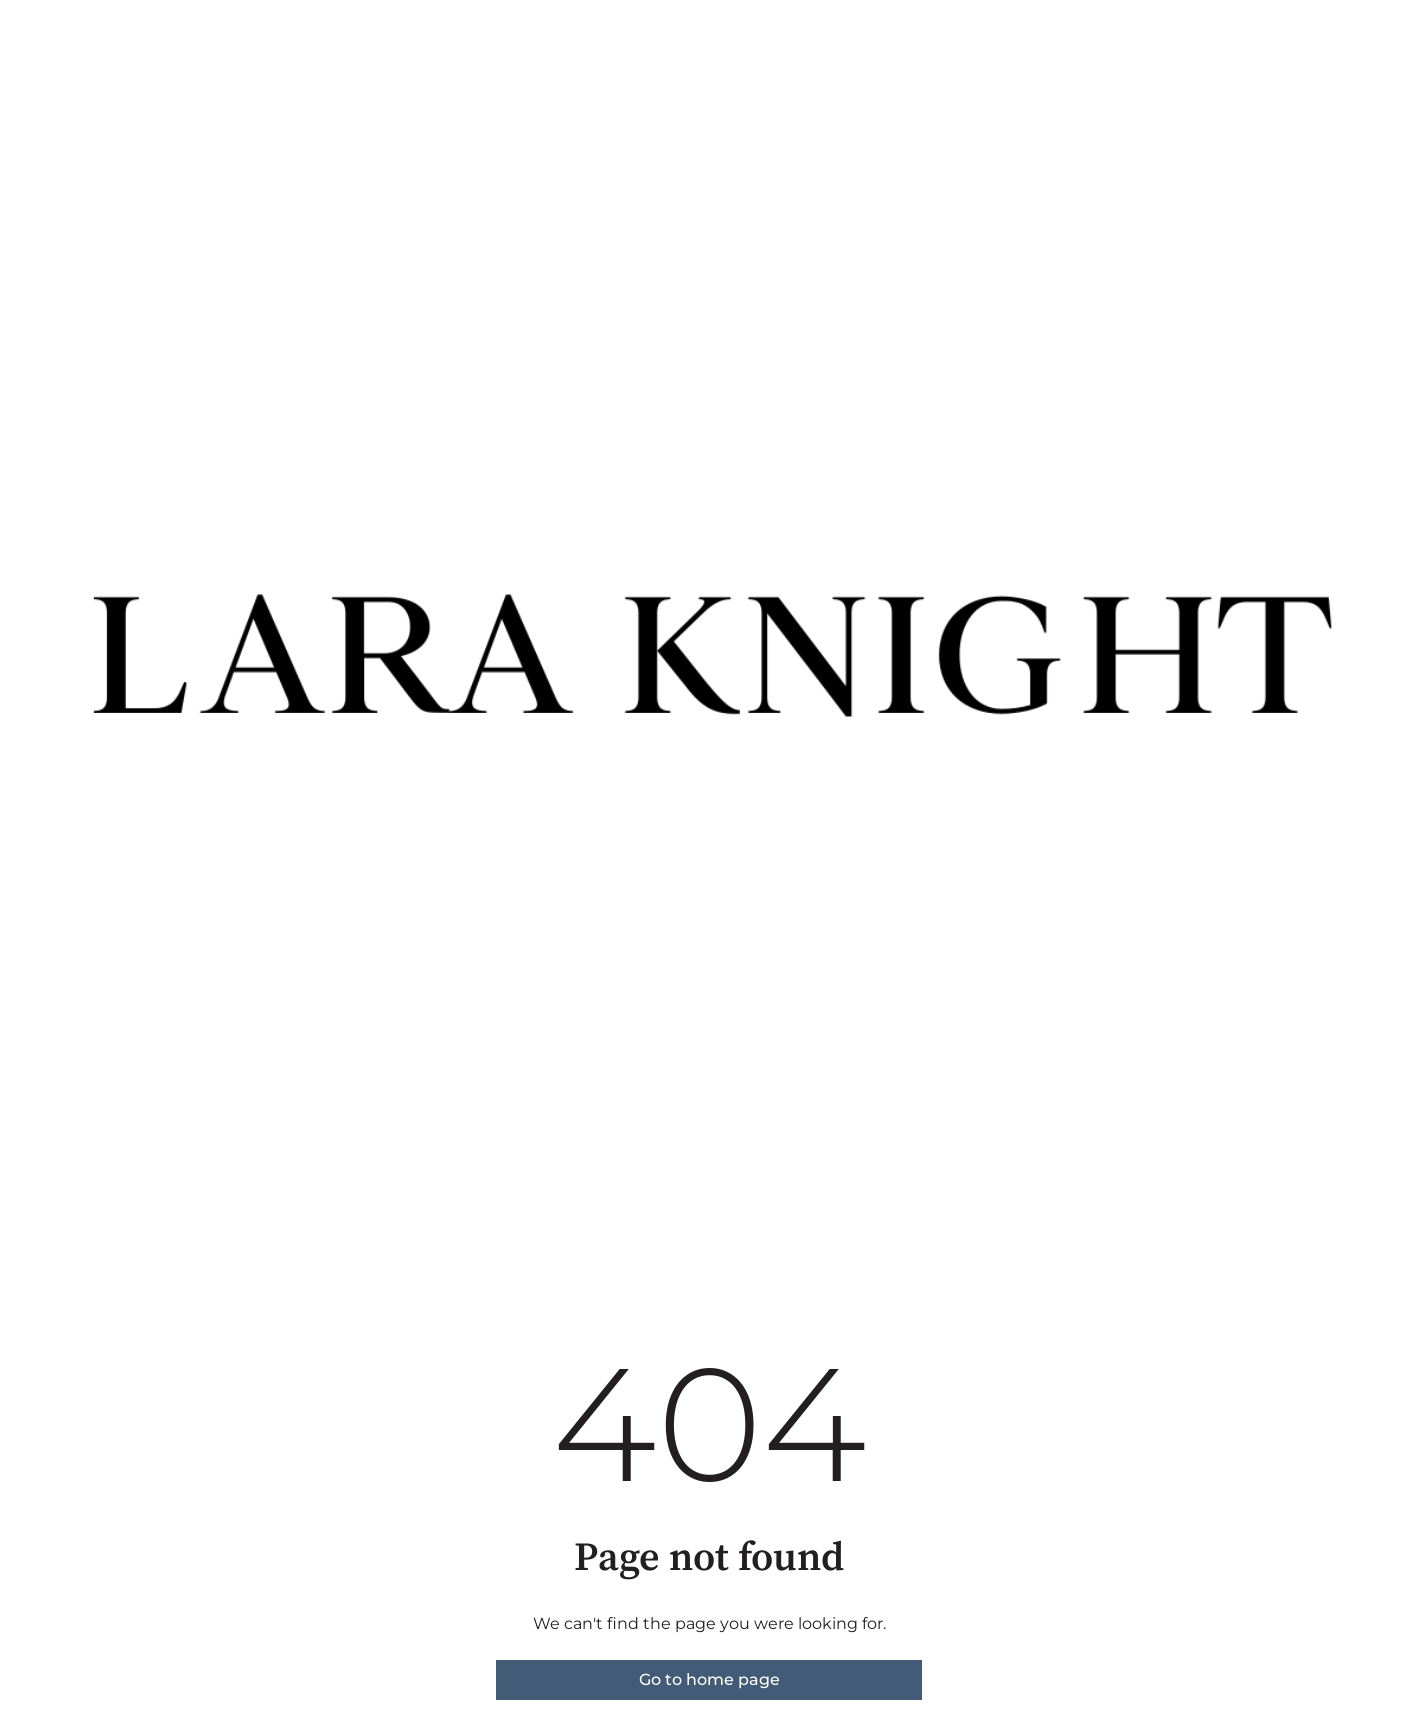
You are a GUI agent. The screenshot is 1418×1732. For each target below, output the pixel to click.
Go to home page (709, 1679)
